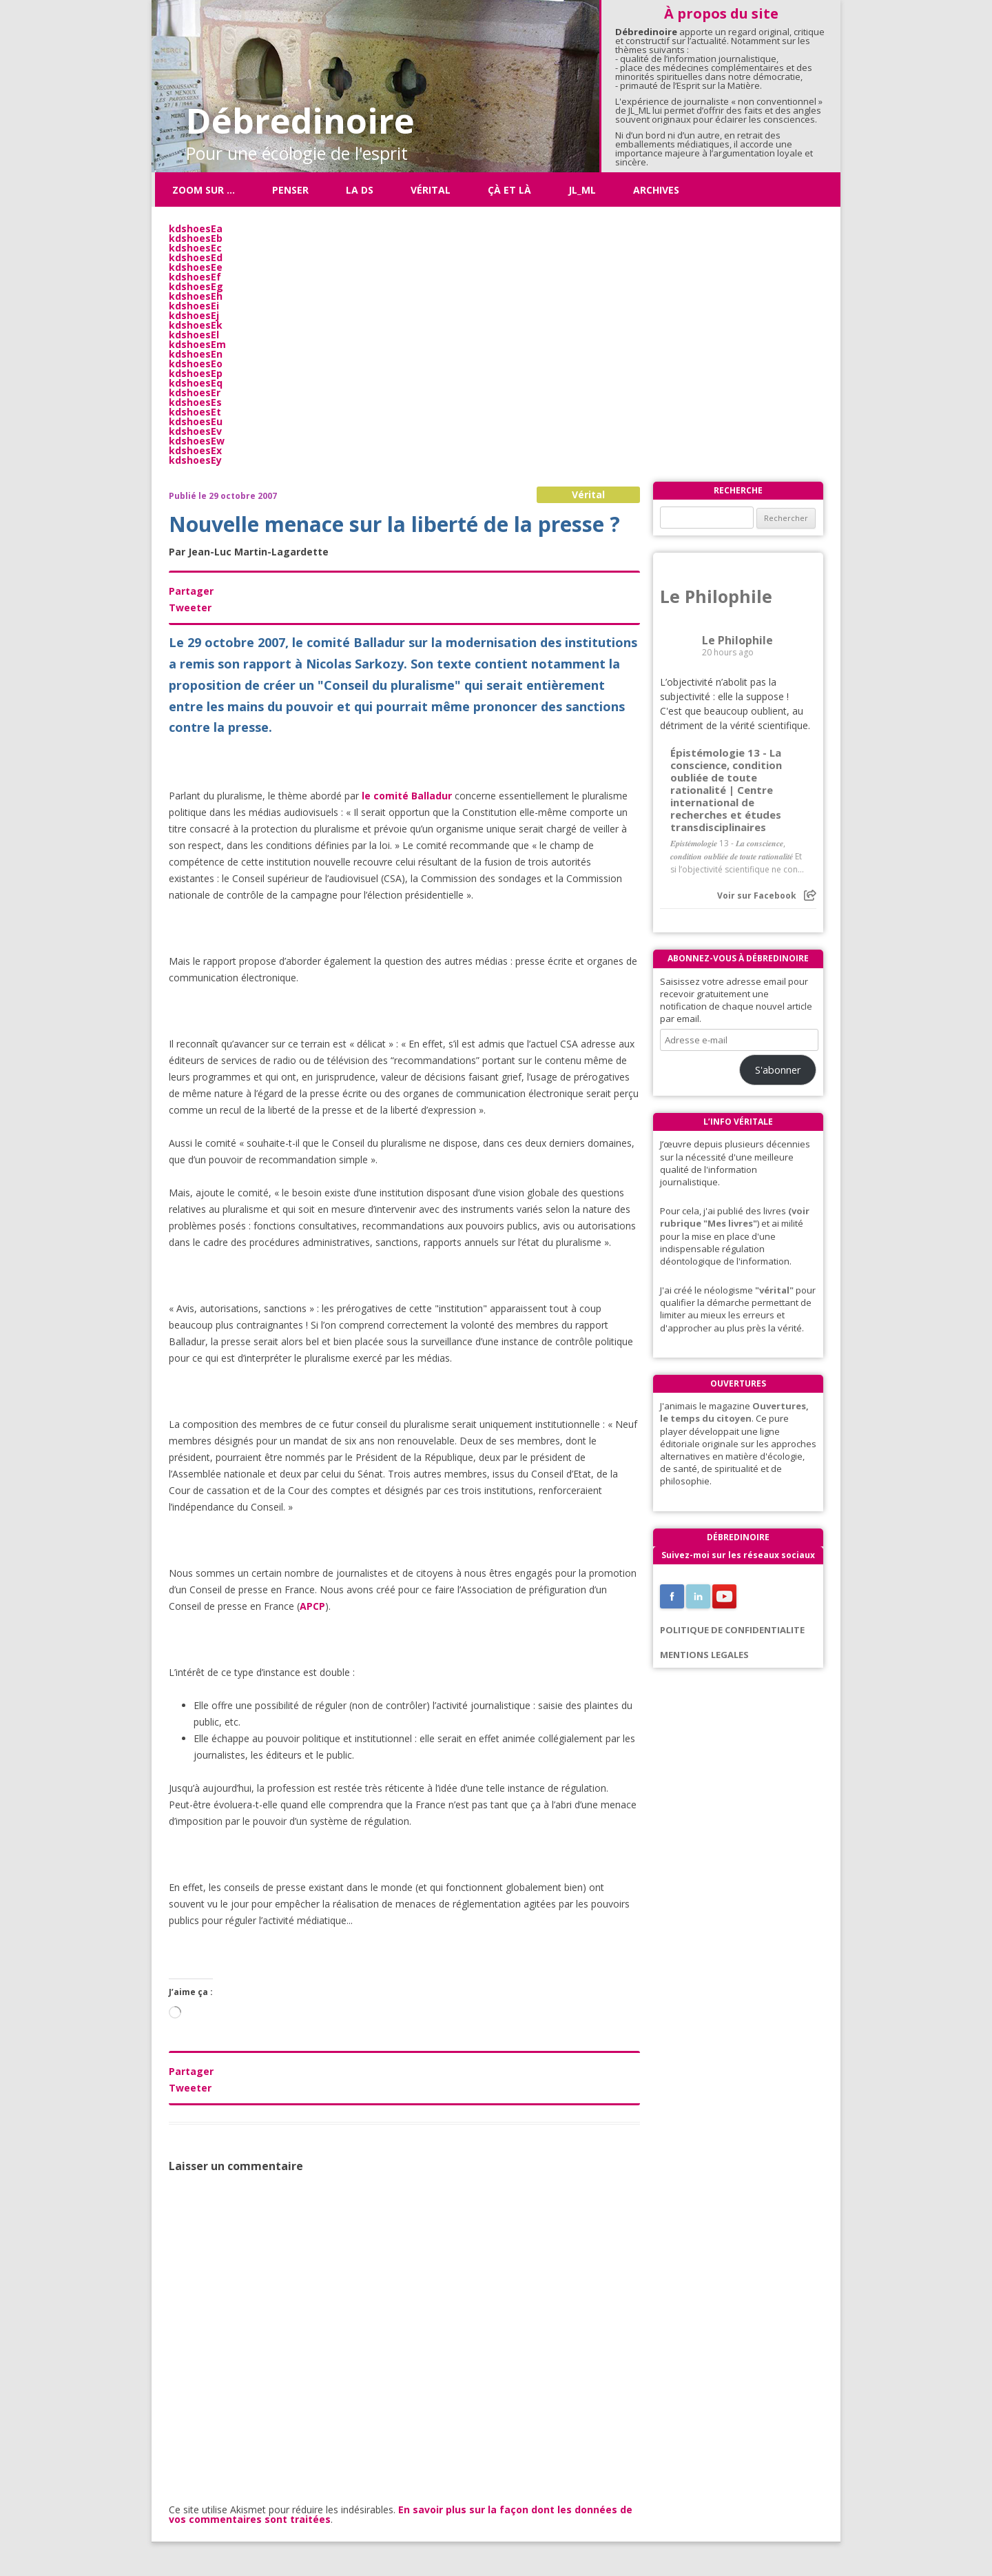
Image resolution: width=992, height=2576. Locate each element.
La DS (359, 189)
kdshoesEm (197, 344)
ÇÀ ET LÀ (509, 189)
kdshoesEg (196, 286)
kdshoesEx (195, 450)
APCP (312, 1606)
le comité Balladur (407, 795)
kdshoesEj (194, 315)
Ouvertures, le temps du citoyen (734, 1412)
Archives (656, 189)
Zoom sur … (203, 189)
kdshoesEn (196, 353)
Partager (191, 590)
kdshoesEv (195, 431)
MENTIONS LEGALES (704, 1654)
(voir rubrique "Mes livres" (734, 1217)
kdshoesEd (196, 257)
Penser (290, 189)
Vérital (431, 189)
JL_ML (582, 189)
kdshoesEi (194, 305)
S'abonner (778, 1069)
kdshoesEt (195, 411)
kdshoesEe (196, 267)
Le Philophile (716, 596)
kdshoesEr (194, 392)
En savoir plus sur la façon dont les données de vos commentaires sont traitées (400, 2514)
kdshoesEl (194, 334)
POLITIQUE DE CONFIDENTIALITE (732, 1630)
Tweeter (190, 607)
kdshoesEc (195, 247)
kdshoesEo (196, 363)
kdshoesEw (197, 440)
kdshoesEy (195, 460)
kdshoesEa (196, 228)
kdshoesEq (196, 382)
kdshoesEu (196, 421)
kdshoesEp (196, 373)
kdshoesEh (196, 296)
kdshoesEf (195, 276)
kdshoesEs (195, 402)
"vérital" (774, 1290)
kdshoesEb (196, 238)
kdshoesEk (196, 324)
